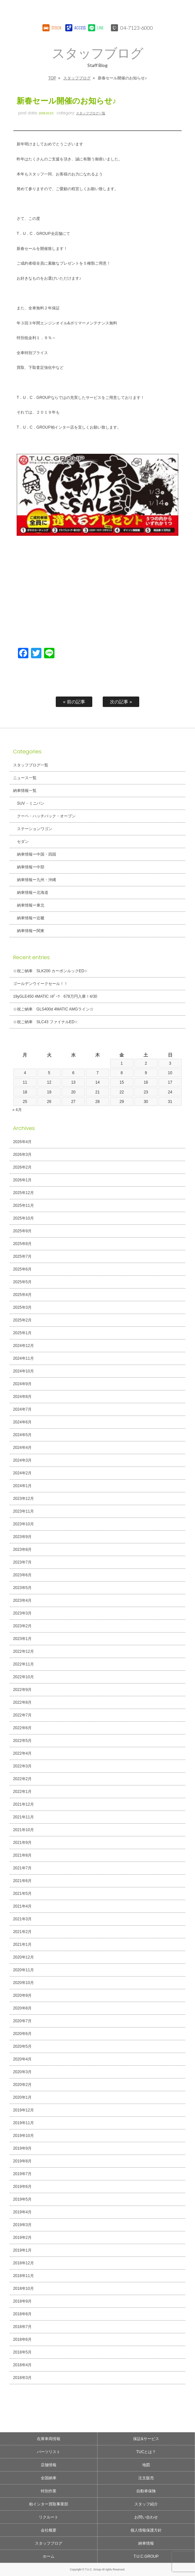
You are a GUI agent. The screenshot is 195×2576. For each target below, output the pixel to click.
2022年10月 (23, 1677)
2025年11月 (23, 1205)
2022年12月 (23, 1651)
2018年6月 (22, 2339)
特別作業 (48, 2491)
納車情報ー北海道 (32, 892)
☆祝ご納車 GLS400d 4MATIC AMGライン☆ (53, 1009)
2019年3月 (22, 2225)
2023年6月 (22, 1575)
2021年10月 (23, 1830)
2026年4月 (22, 1142)
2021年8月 (22, 1855)
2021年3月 (22, 1919)
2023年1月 (22, 1638)
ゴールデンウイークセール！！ (40, 983)
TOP (52, 78)
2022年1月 (22, 1791)
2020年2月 (22, 2084)
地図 (146, 2465)
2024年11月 (23, 1358)
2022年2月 (22, 1779)
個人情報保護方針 (146, 2530)
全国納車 (48, 2478)
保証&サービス (146, 2439)
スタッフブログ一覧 (90, 113)
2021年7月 (22, 1868)
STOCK (56, 27)
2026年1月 (22, 1180)
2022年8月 (22, 1702)
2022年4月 (22, 1753)
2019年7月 (22, 2174)
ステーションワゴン (34, 829)
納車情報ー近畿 (30, 918)
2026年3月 (22, 1154)
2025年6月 (22, 1269)
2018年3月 (22, 2377)
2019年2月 (22, 2237)
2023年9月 (22, 1536)
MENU (183, 11)
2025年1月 (22, 1333)
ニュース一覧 (25, 778)
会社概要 (48, 2530)
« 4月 (17, 1110)
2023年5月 (22, 1587)
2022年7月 (22, 1715)
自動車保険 (146, 2491)
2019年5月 (22, 2199)
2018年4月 (22, 2365)
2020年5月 (22, 2046)
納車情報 (146, 2543)
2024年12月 (23, 1345)
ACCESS (79, 27)
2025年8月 (22, 1243)
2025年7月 (22, 1256)
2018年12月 (23, 2263)
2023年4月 (22, 1600)
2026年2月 (22, 1167)
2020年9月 (22, 1995)
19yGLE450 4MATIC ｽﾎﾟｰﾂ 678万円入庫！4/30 (55, 996)
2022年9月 (22, 1689)
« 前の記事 (74, 701)
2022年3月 (22, 1766)
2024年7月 (22, 1409)
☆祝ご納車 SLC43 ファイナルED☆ (45, 1022)
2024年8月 (22, 1396)
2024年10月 (23, 1371)
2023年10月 (23, 1524)
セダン (23, 841)
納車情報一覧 (25, 790)
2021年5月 (22, 1893)
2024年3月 (22, 1460)
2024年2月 (22, 1473)
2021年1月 (22, 1944)
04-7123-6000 (136, 28)
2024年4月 (22, 1447)
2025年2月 (22, 1320)
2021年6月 (22, 1881)
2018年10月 (23, 2288)
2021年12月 (23, 1804)
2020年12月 (23, 1957)
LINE (100, 27)
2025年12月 (23, 1192)
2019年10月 (23, 2135)
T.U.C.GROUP (145, 2556)
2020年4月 (22, 2059)
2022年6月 (22, 1728)
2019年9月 (22, 2148)
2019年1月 (22, 2250)
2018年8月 (22, 2314)
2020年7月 (22, 2021)
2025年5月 (22, 1282)
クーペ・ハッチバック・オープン (46, 816)
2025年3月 (22, 1307)
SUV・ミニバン (31, 803)
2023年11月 (23, 1511)
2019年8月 (22, 2161)
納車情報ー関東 (30, 930)
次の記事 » (121, 701)
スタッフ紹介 (146, 2504)
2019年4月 (22, 2212)
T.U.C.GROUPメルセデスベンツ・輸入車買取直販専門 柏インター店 (75, 11)
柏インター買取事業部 (48, 2504)
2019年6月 (22, 2186)
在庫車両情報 (48, 2439)
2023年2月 (22, 1626)
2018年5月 (22, 2352)
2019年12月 (23, 2110)
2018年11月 (23, 2275)
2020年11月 (23, 1970)
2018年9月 (22, 2301)
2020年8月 (22, 2008)
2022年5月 (22, 1740)
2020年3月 (22, 2072)
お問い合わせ (146, 2517)
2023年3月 (22, 1613)
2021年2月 (22, 1931)
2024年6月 (22, 1422)
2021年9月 (22, 1842)
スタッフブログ (77, 78)
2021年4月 (22, 1906)
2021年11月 (23, 1817)
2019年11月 (23, 2123)
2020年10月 (23, 1982)
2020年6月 (22, 2033)
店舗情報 (48, 2465)
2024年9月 (22, 1384)
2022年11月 (23, 1664)
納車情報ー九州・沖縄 (36, 880)
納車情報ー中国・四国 (36, 854)
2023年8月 (22, 1549)
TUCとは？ (146, 2452)
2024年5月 (22, 1435)
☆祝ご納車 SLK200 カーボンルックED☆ (50, 971)
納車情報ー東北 (30, 905)
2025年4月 (22, 1294)
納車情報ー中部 (30, 867)
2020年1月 (22, 2097)
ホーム (48, 2556)
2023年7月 (22, 1562)
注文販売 (146, 2478)
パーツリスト (48, 2452)
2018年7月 (22, 2326)
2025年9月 (22, 1231)
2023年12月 (23, 1498)
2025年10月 (23, 1218)
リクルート (48, 2517)
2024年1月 (22, 1486)
